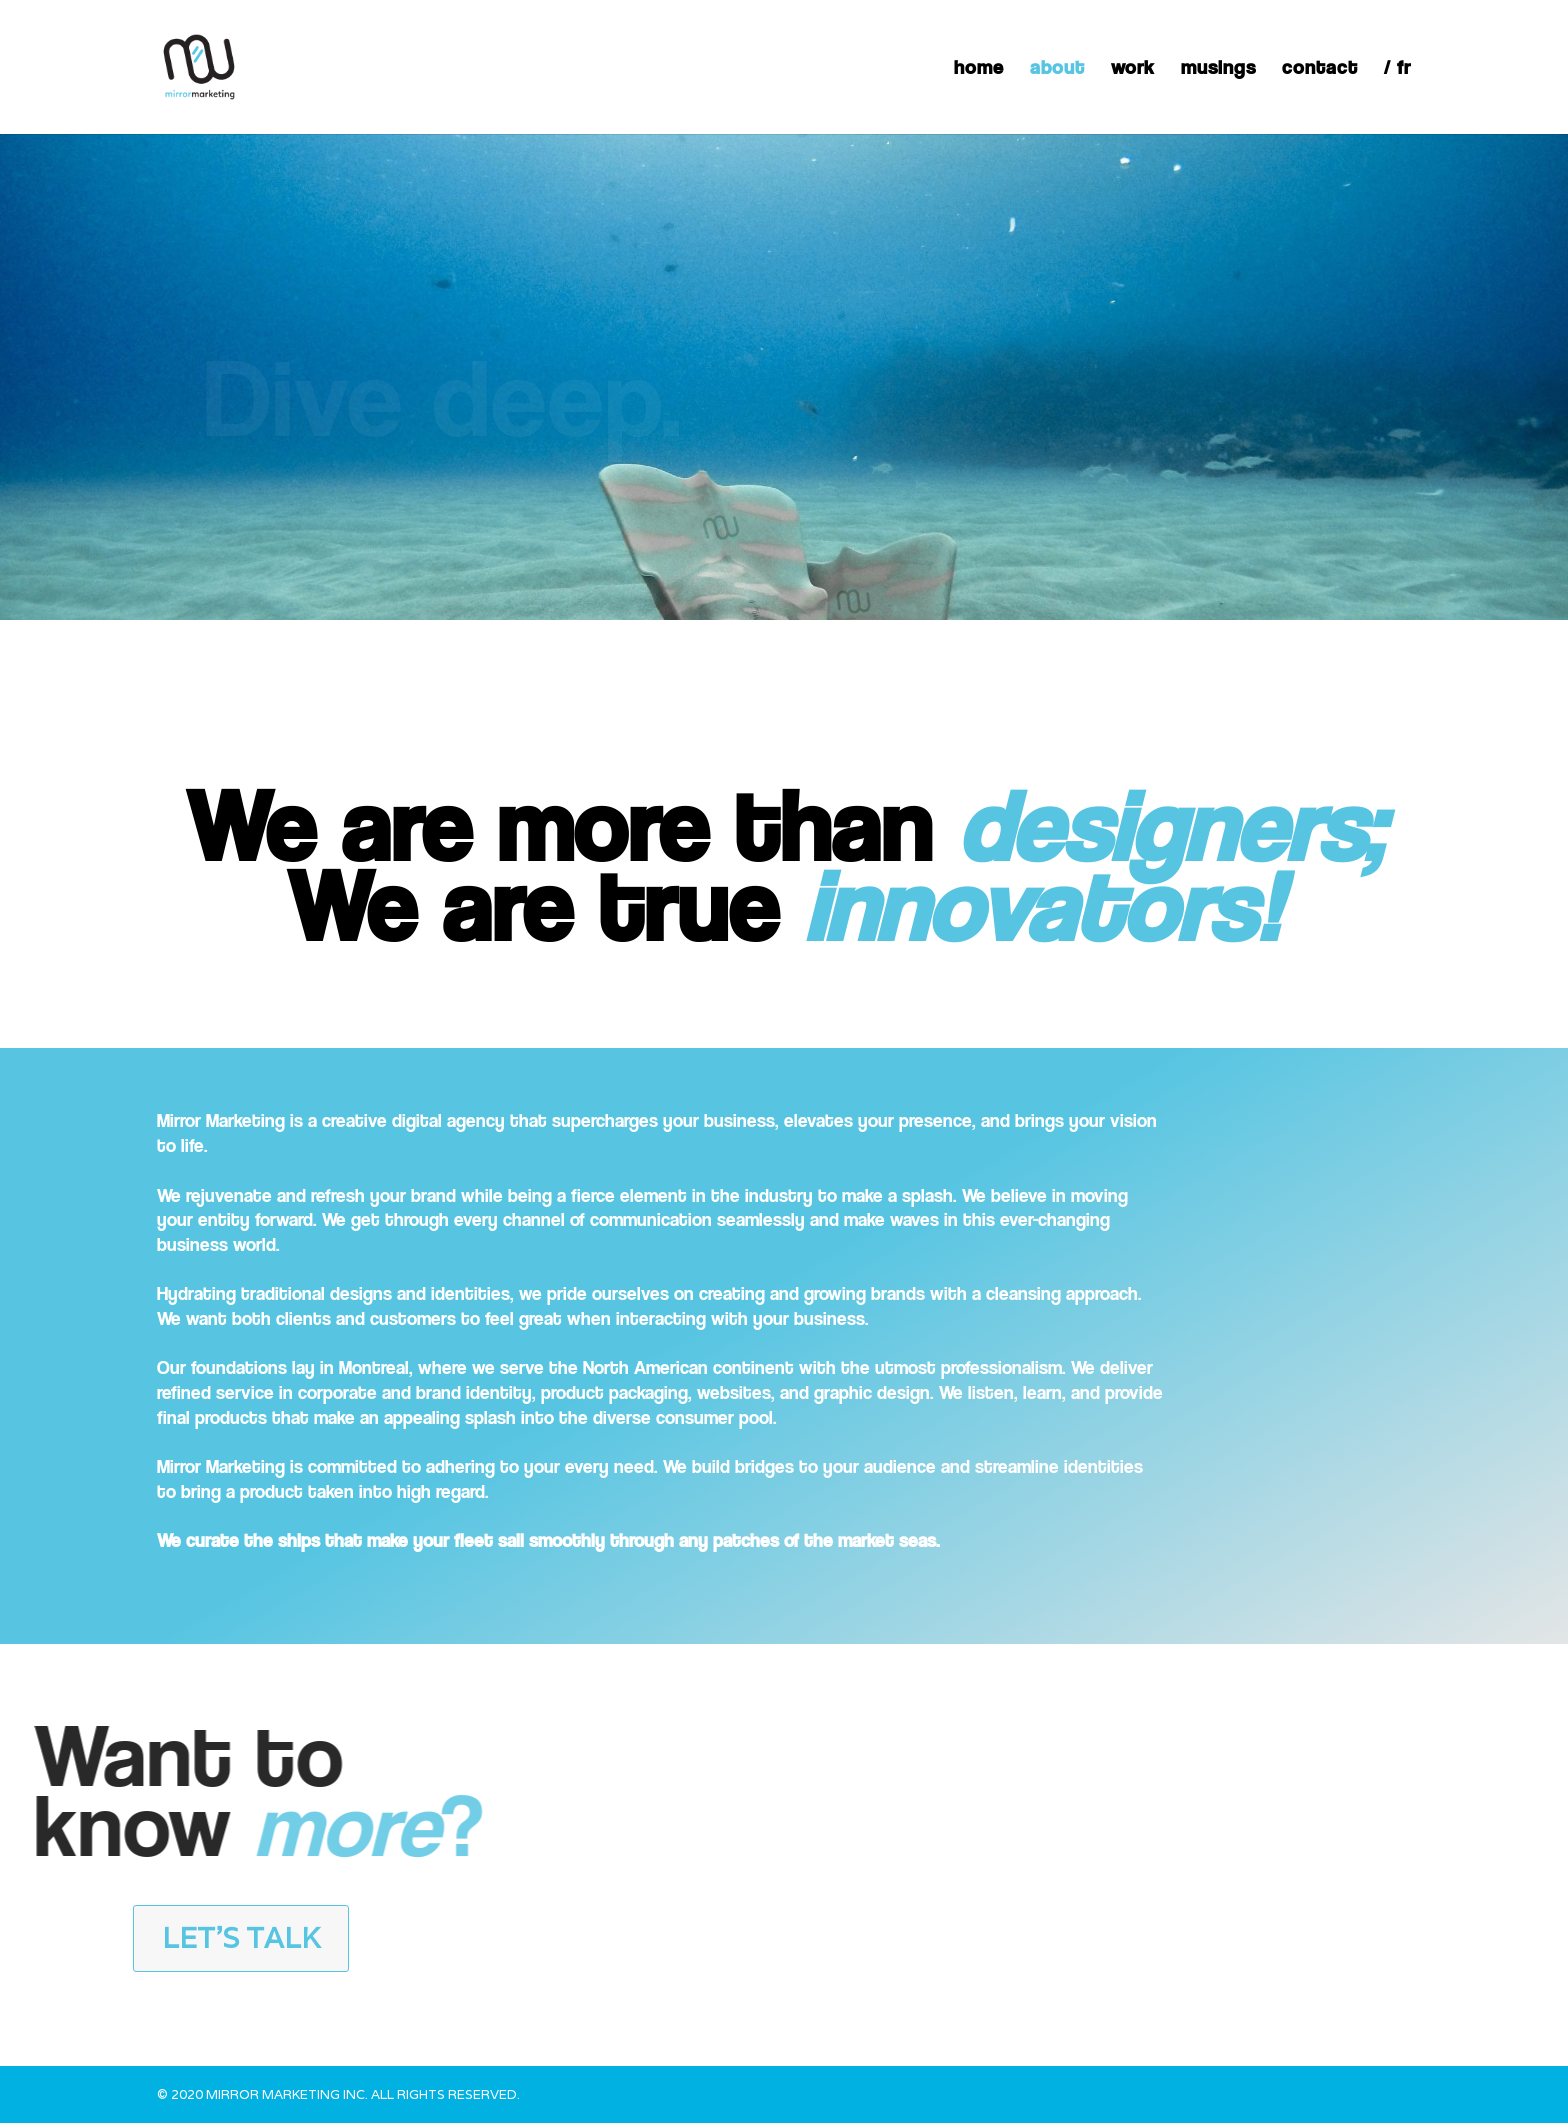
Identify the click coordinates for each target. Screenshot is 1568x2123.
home (979, 69)
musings (1218, 69)
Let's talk (241, 1938)
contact (1320, 69)
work (1133, 69)
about (1057, 69)
